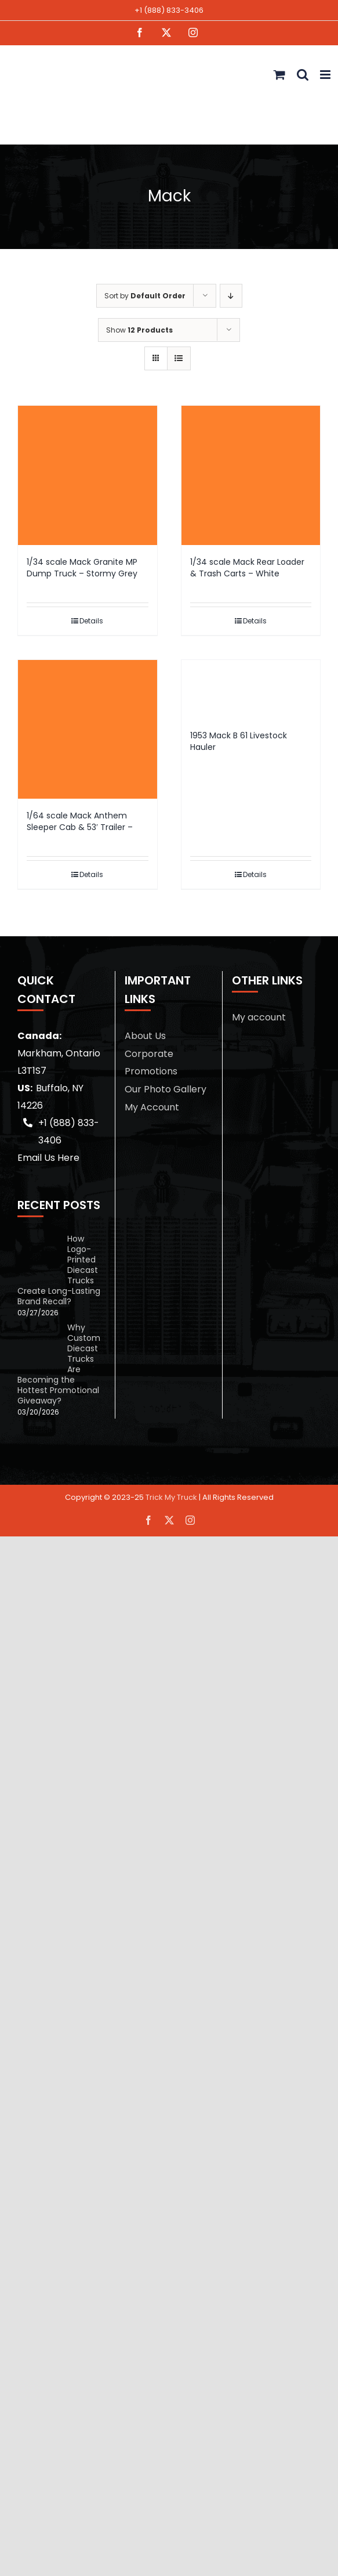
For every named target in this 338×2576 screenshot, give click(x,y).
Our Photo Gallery (165, 1089)
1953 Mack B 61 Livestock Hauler (238, 741)
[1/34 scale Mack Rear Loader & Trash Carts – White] (251, 475)
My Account (152, 1107)
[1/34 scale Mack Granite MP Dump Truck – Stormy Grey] (87, 475)
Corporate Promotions (151, 1062)
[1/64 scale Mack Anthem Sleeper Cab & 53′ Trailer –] (87, 729)
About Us (145, 1035)
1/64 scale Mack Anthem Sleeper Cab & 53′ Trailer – (80, 821)
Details (91, 621)
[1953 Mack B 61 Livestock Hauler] (251, 689)
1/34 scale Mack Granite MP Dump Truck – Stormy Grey (82, 567)
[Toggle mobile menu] (326, 74)
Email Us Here (48, 1157)
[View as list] (179, 358)
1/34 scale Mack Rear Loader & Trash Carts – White (247, 567)
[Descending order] (231, 296)
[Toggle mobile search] (302, 74)
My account (259, 1017)
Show (139, 330)
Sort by (145, 296)
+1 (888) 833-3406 (169, 10)
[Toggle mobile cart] (279, 74)
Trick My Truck (171, 1497)
